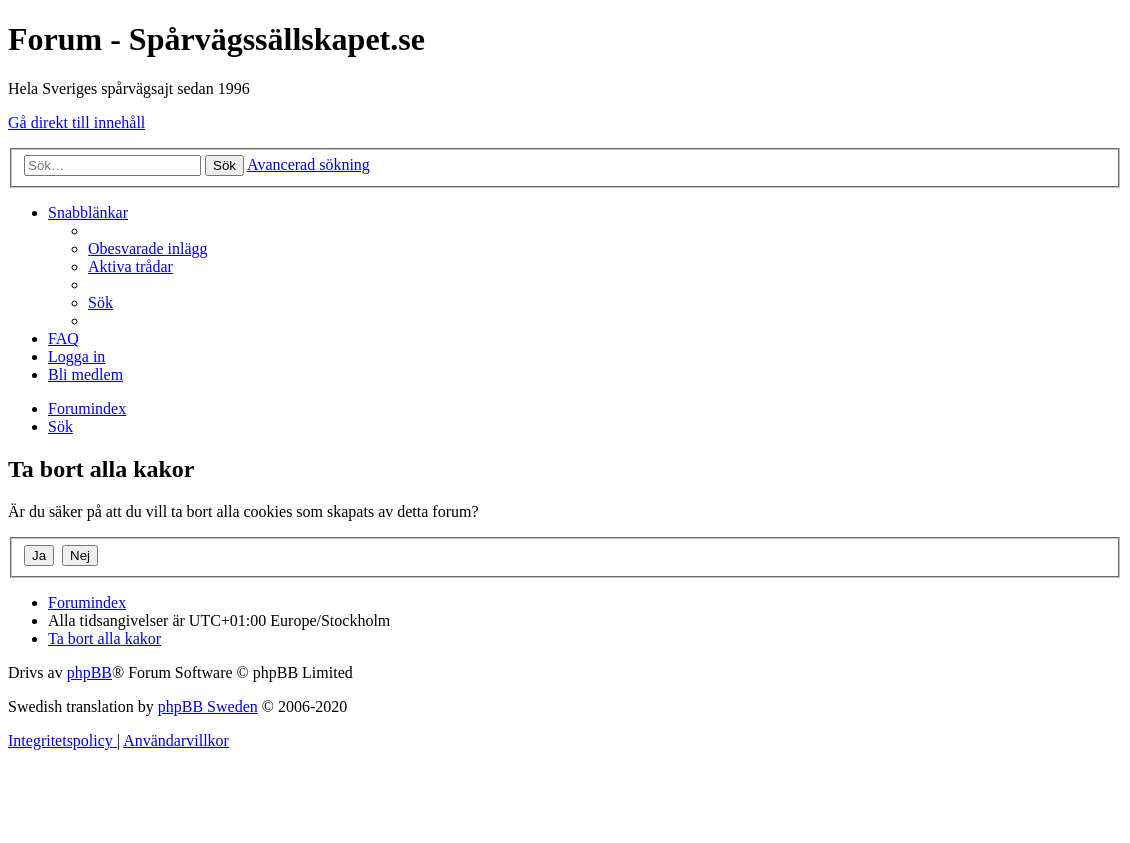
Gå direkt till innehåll (76, 122)
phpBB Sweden (208, 706)
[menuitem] (148, 248)
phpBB (89, 672)
